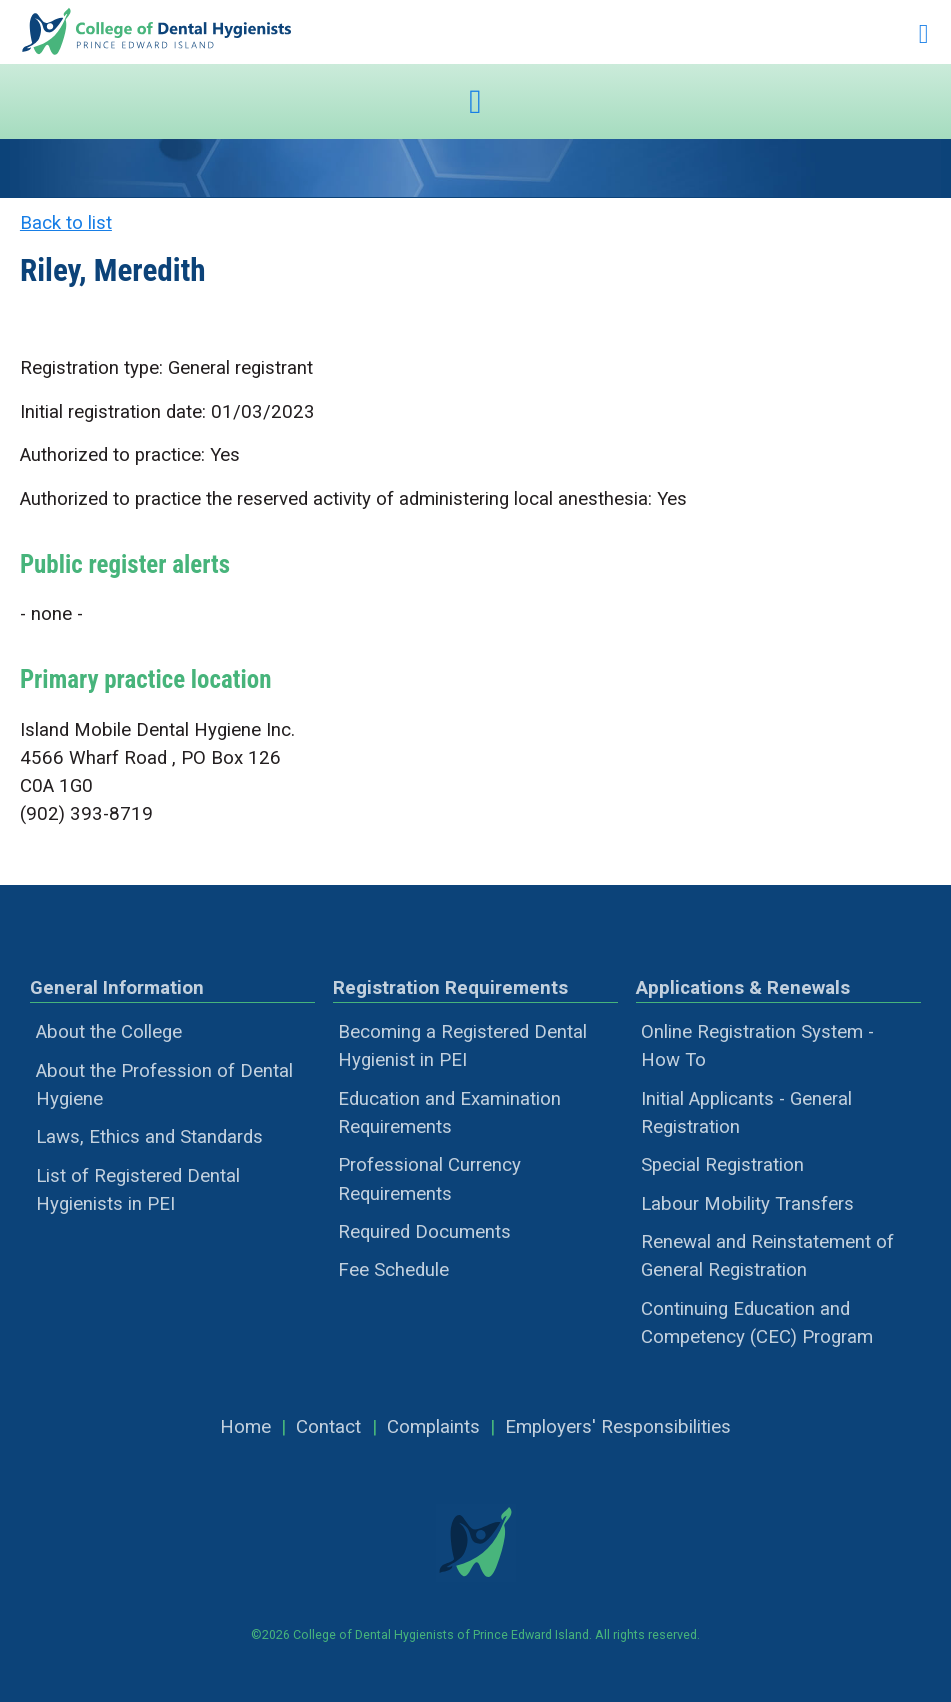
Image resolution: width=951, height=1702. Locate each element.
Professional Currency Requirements (429, 1179)
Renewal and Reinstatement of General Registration (767, 1256)
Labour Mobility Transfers (747, 1204)
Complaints (433, 1427)
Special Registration (722, 1165)
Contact (328, 1427)
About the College (109, 1032)
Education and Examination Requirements (449, 1113)
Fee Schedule (393, 1270)
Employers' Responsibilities (618, 1427)
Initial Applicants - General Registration (746, 1113)
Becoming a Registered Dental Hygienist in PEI (462, 1046)
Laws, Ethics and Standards (149, 1137)
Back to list (66, 223)
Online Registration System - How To (757, 1046)
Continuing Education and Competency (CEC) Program (757, 1323)
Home (245, 1427)
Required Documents (424, 1232)
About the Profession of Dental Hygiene (164, 1085)
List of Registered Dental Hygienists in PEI (138, 1190)
